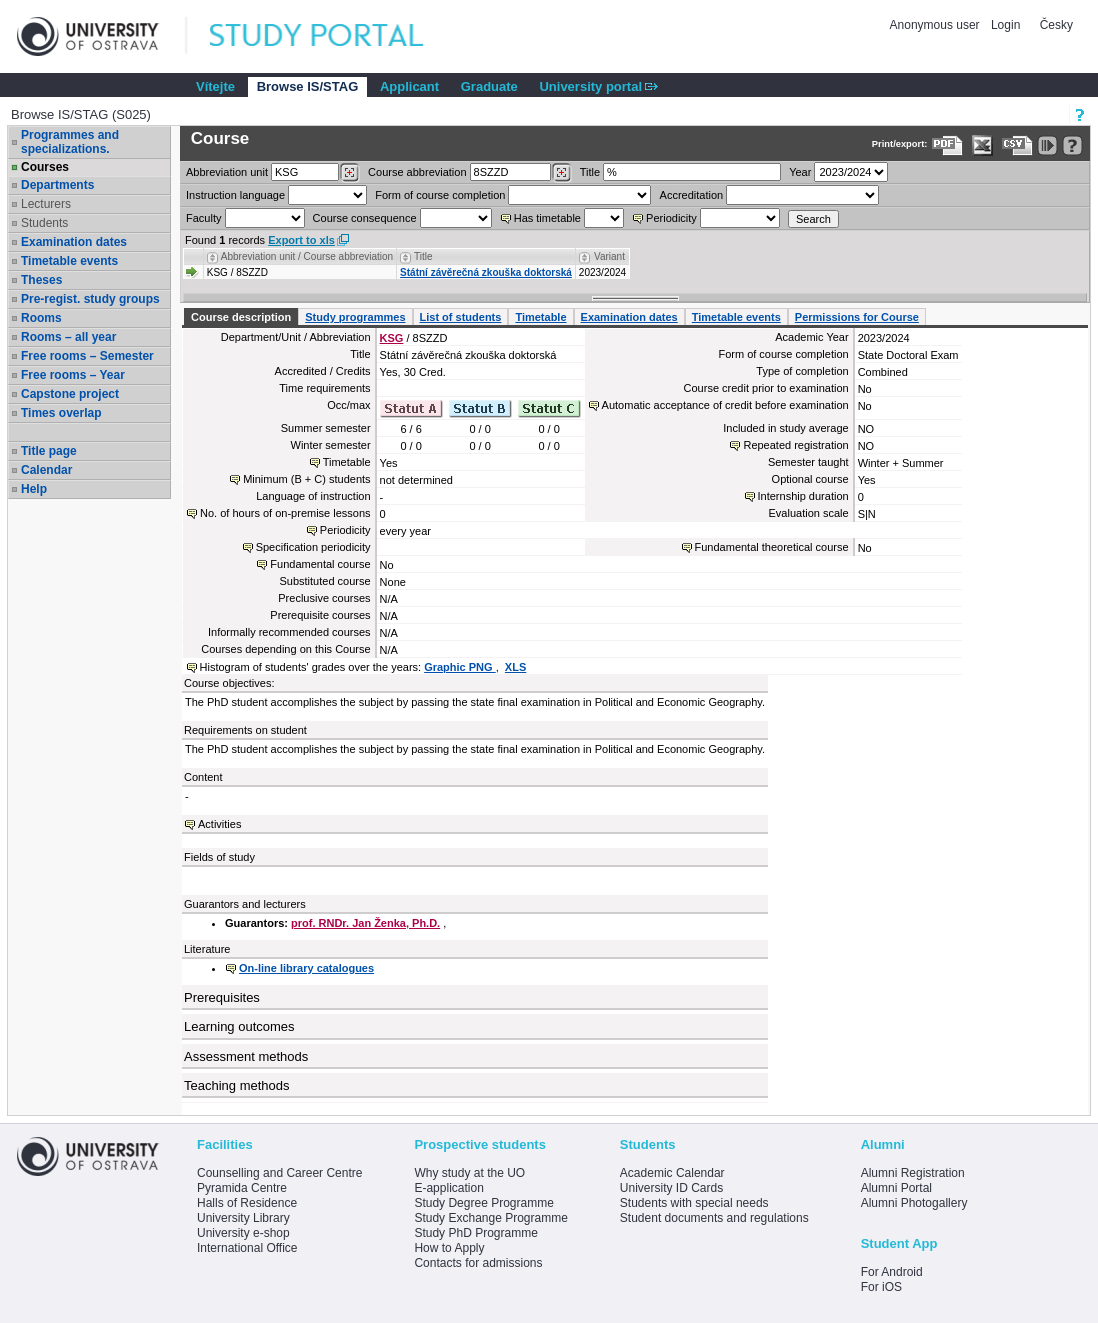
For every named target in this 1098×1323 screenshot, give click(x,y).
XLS (515, 667)
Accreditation (692, 195)
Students (44, 223)
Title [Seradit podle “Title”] (423, 256)
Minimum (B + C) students (306, 479)
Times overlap (61, 413)
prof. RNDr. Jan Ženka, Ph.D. (365, 923)
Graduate (489, 86)
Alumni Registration (913, 1173)
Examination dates (74, 242)
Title (590, 172)
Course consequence (365, 218)
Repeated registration (795, 445)
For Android (892, 1272)
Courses (45, 167)
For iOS (881, 1287)
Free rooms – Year (73, 375)
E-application (448, 1188)
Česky (1056, 25)
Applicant (409, 86)
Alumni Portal (896, 1188)
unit (227, 172)
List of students (461, 317)
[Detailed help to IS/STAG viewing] (1072, 145)
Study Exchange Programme (490, 1218)
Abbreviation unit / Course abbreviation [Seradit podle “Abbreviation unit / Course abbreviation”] (307, 256)
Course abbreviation (417, 172)
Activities (219, 824)
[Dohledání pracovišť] (349, 173)
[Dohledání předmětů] (561, 173)
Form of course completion (440, 195)
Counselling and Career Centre (279, 1173)
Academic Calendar (672, 1173)
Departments (57, 185)
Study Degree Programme (483, 1203)
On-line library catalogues (306, 968)
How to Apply (449, 1248)
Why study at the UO (469, 1173)
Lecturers (46, 204)
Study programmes (355, 317)
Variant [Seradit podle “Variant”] (609, 256)
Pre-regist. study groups (90, 299)
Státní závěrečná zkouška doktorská (486, 272)
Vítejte (215, 86)
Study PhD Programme (475, 1233)
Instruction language (235, 195)
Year (800, 172)
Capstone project (70, 394)
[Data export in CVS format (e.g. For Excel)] (1017, 145)
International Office (247, 1248)
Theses (41, 280)
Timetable (540, 317)
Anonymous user (936, 25)
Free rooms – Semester (87, 356)
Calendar (46, 470)
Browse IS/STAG (308, 86)
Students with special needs (694, 1203)
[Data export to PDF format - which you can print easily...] (947, 145)
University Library (243, 1218)
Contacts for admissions (478, 1263)
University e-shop (243, 1233)
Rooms (41, 318)
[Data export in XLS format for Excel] (982, 145)
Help (34, 489)
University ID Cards (671, 1188)
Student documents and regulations (714, 1218)
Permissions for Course (857, 317)
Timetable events (69, 261)
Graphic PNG (460, 667)
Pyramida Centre (242, 1188)
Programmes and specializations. (70, 142)
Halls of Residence (247, 1203)
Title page (49, 451)
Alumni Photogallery (914, 1203)
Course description (241, 317)
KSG (392, 338)
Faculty (203, 218)
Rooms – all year (68, 337)
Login (1005, 25)
